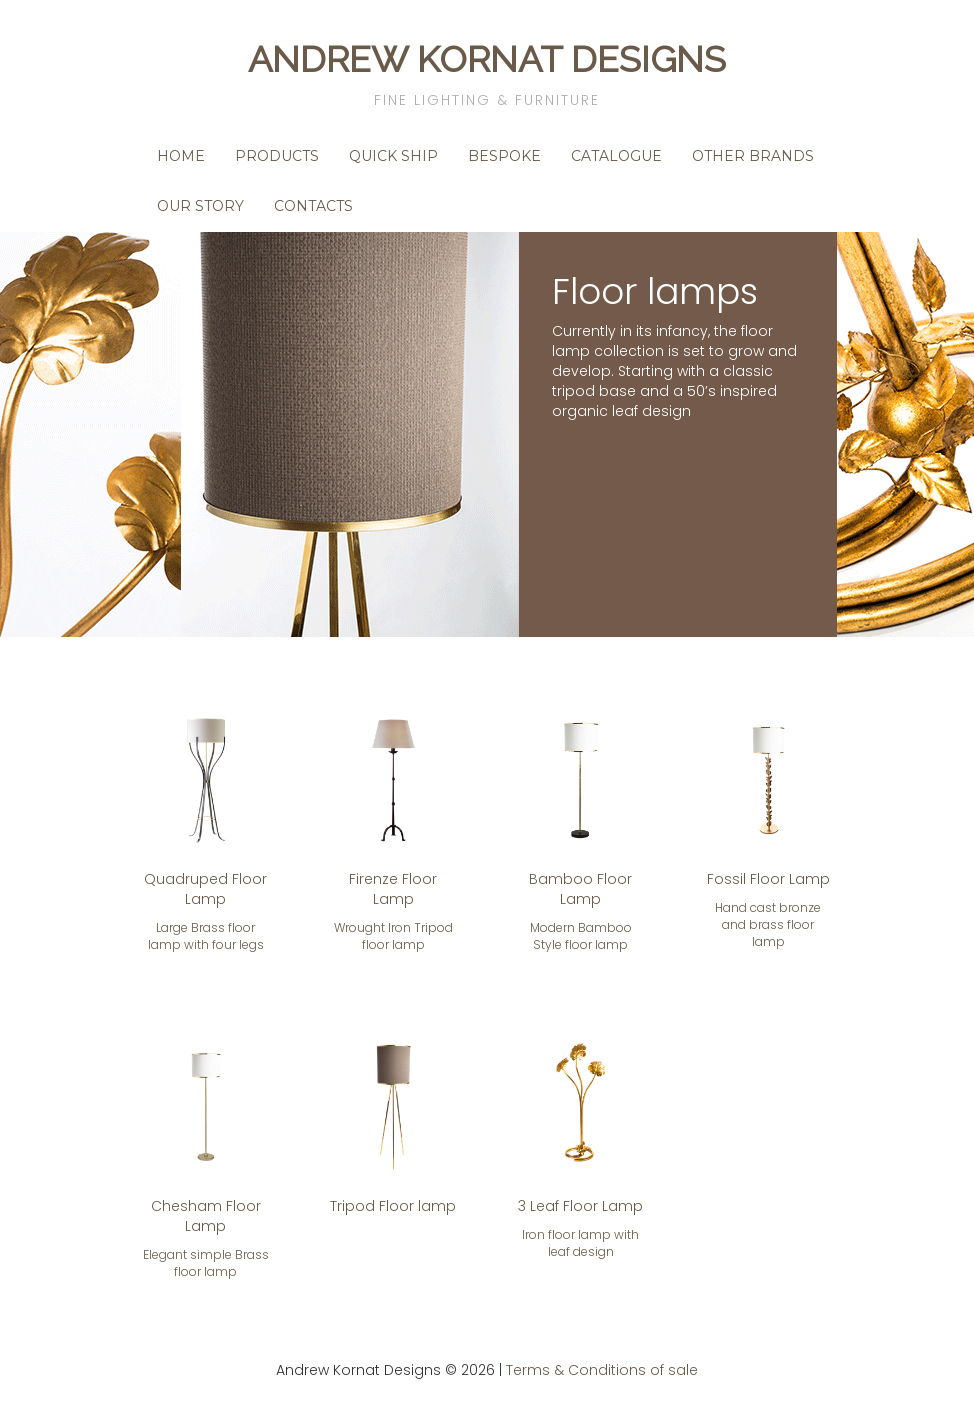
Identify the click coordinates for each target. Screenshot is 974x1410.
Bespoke (504, 156)
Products (277, 156)
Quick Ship (393, 156)
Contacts (313, 206)
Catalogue (616, 156)
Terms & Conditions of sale (602, 1370)
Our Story (200, 206)
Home (181, 156)
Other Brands (753, 156)
